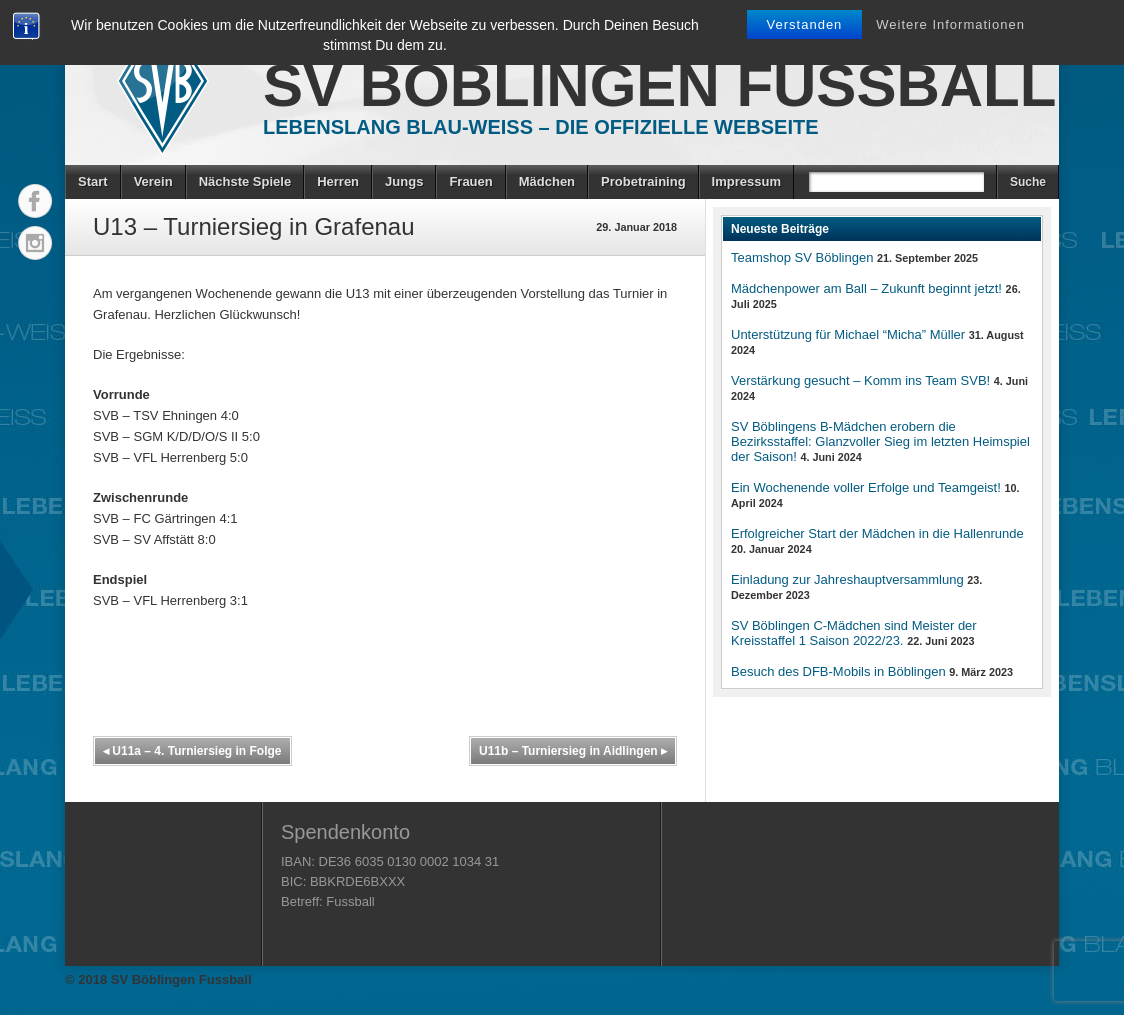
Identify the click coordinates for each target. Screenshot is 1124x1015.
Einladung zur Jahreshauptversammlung (847, 579)
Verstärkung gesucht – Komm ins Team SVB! (860, 380)
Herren (338, 181)
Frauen (470, 181)
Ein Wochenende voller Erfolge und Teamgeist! (866, 487)
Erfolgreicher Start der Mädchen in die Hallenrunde (877, 533)
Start (93, 181)
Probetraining (643, 181)
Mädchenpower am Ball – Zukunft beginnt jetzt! (866, 288)
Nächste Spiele (245, 181)
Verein (153, 181)
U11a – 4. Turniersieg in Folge (192, 751)
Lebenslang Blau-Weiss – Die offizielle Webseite (541, 127)
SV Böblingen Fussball (659, 85)
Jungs (404, 181)
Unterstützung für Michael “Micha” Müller (848, 334)
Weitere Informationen (950, 24)
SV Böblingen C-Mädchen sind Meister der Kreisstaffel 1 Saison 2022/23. (854, 633)
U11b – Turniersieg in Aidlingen (573, 751)
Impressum (746, 181)
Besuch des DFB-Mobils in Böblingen (838, 671)
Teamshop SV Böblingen (802, 257)
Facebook (35, 201)
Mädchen (547, 181)
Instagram (35, 243)
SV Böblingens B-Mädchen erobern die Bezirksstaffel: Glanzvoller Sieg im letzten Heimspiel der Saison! (880, 441)
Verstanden (805, 24)
